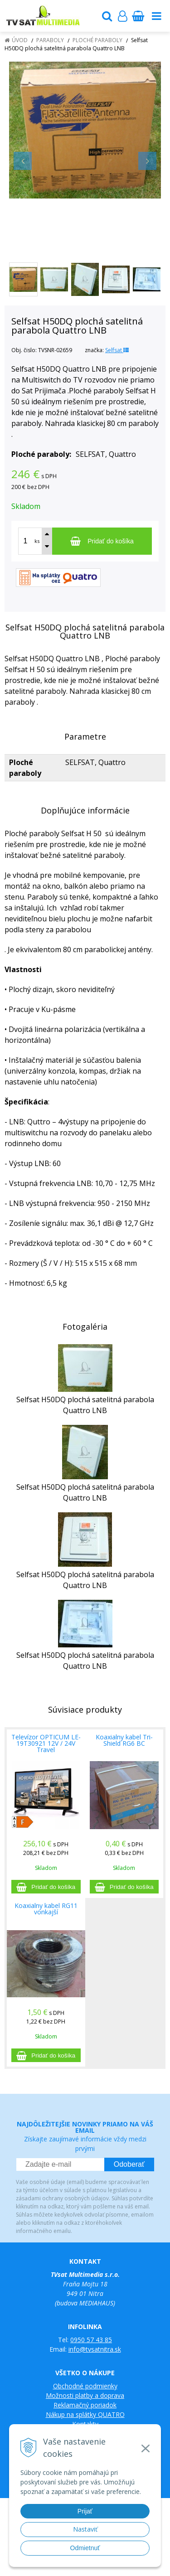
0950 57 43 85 (91, 2339)
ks (36, 540)
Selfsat (117, 350)
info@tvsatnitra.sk (94, 2349)
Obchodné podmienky (85, 2386)
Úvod (20, 40)
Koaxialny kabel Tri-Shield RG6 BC (124, 1740)
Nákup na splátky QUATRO (85, 2414)
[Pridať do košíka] (102, 541)
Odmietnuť (85, 2548)
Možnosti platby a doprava (85, 2395)
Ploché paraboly (97, 40)
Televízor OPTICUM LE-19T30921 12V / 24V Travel (46, 1743)
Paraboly (50, 40)
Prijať (85, 2511)
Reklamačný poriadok (85, 2405)
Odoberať (129, 2164)
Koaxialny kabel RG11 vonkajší (46, 1908)
